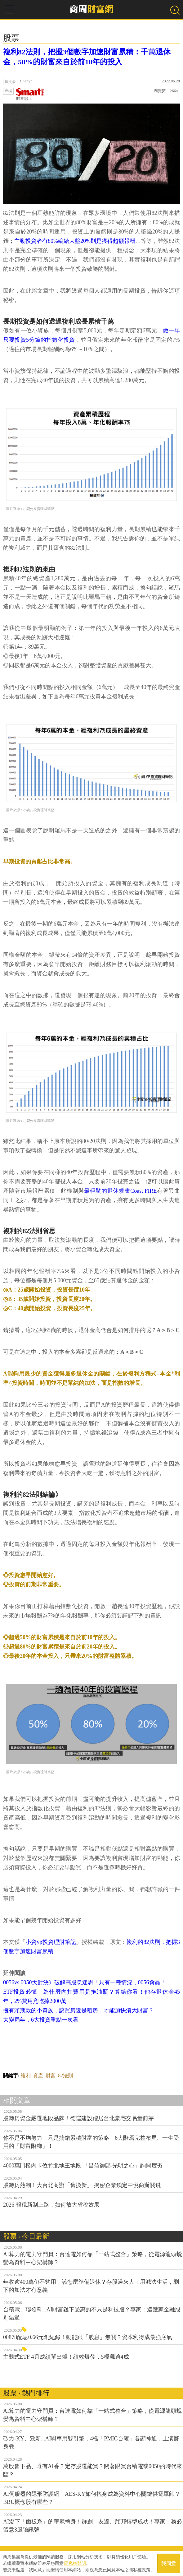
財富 (51, 2075)
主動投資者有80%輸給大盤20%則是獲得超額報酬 (74, 241)
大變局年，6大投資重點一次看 (40, 2020)
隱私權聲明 (75, 2563)
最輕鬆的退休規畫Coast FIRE (120, 1191)
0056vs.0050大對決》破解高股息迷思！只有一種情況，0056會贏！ (84, 1982)
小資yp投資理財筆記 (50, 1942)
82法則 (65, 2075)
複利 (26, 2075)
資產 (38, 2075)
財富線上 (30, 94)
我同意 (168, 2563)
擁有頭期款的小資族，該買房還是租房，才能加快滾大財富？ (78, 2010)
